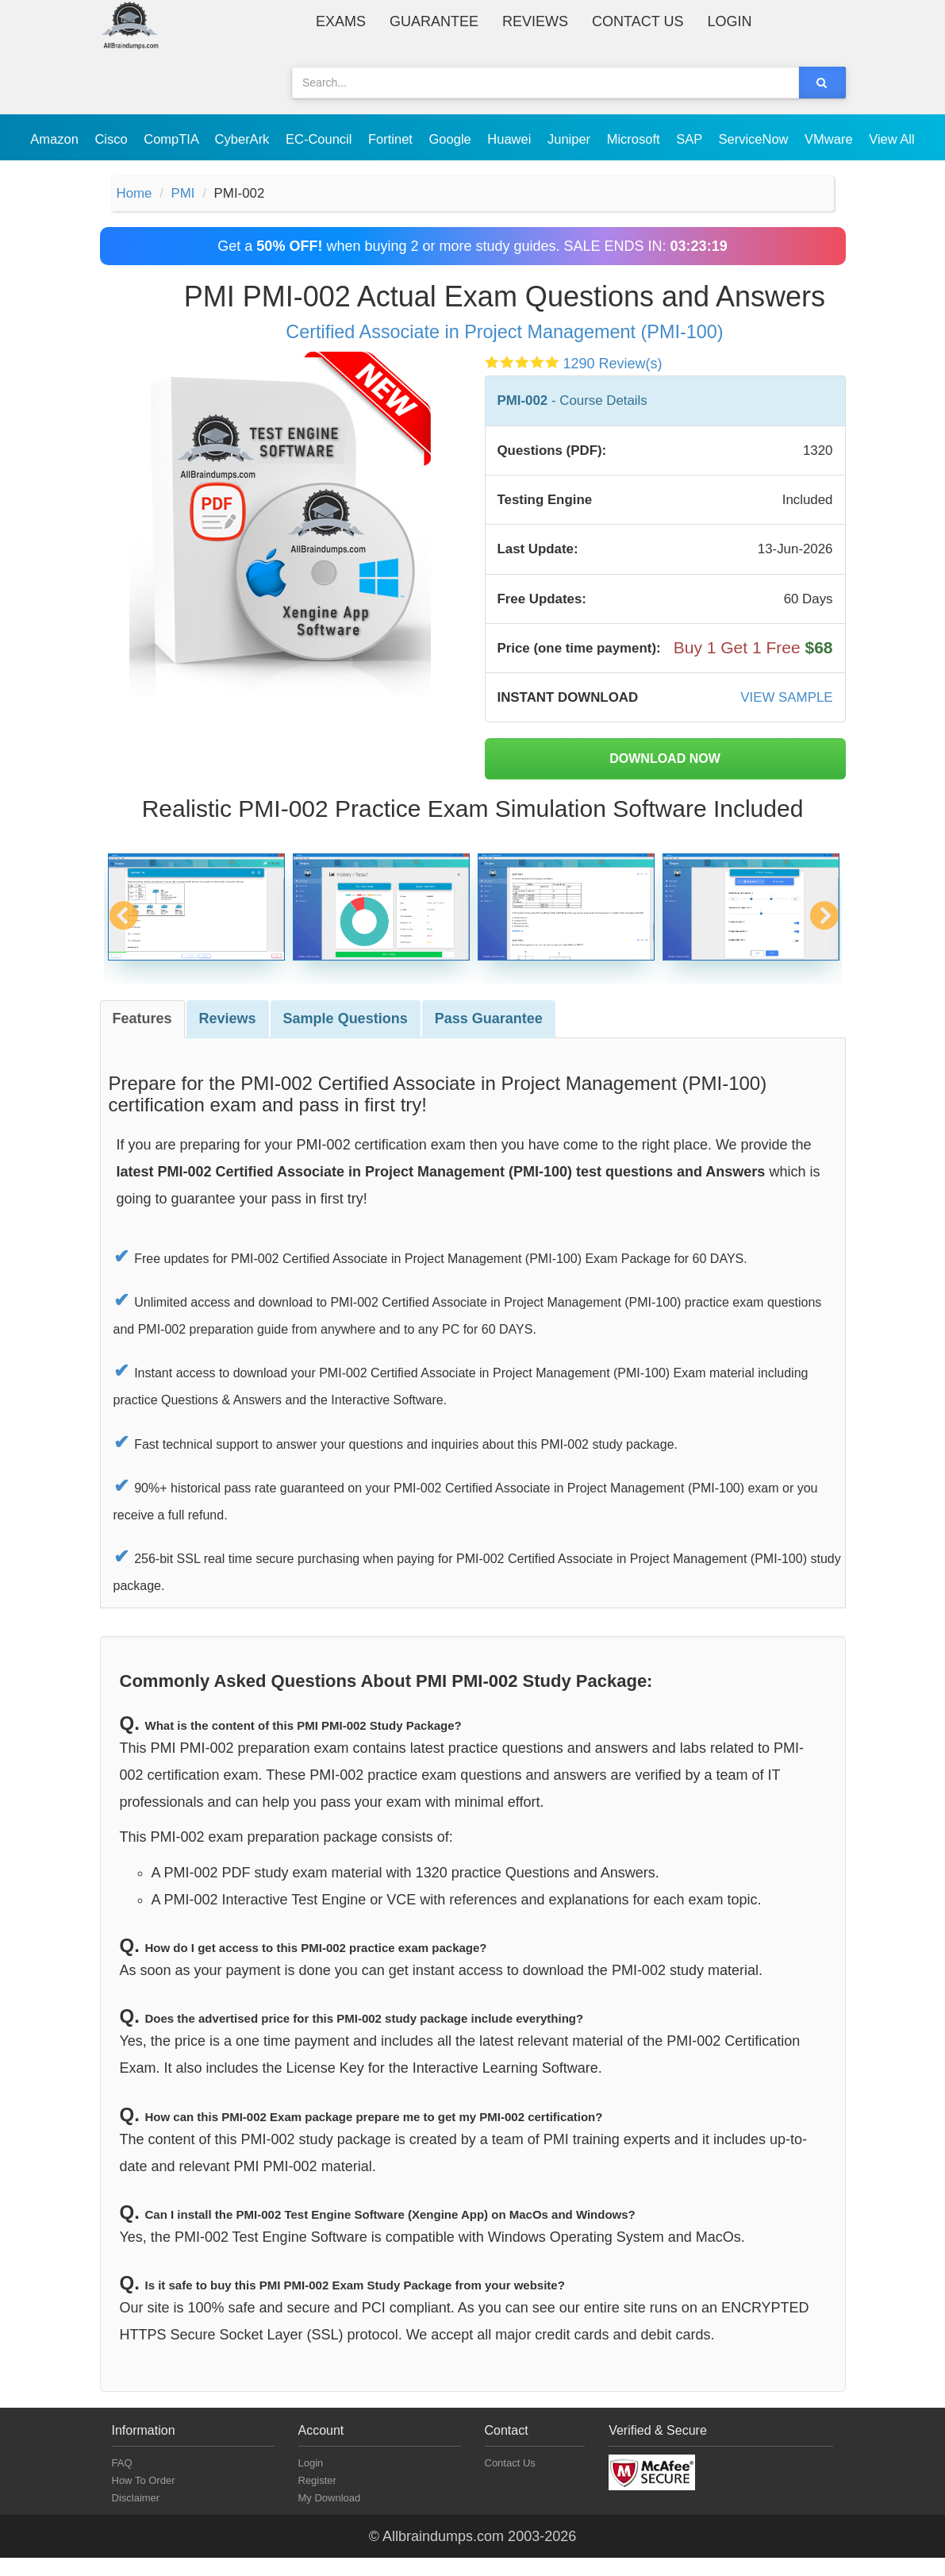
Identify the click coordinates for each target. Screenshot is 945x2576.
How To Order (143, 2499)
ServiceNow (755, 139)
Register (317, 2499)
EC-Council (320, 139)
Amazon (56, 139)
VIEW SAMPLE (783, 714)
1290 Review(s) (613, 366)
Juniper (570, 139)
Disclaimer (136, 2516)
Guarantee (434, 21)
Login (729, 21)
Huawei (511, 139)
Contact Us (637, 21)
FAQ (122, 2481)
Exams (341, 21)
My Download (329, 2516)
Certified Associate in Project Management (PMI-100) (504, 334)
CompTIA (173, 139)
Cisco (112, 139)
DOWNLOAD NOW (664, 777)
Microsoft (635, 139)
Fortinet (392, 139)
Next (824, 942)
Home (136, 194)
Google (452, 139)
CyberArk (244, 139)
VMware (830, 139)
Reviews (535, 21)
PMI (187, 194)
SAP (690, 139)
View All (891, 139)
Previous (123, 942)
